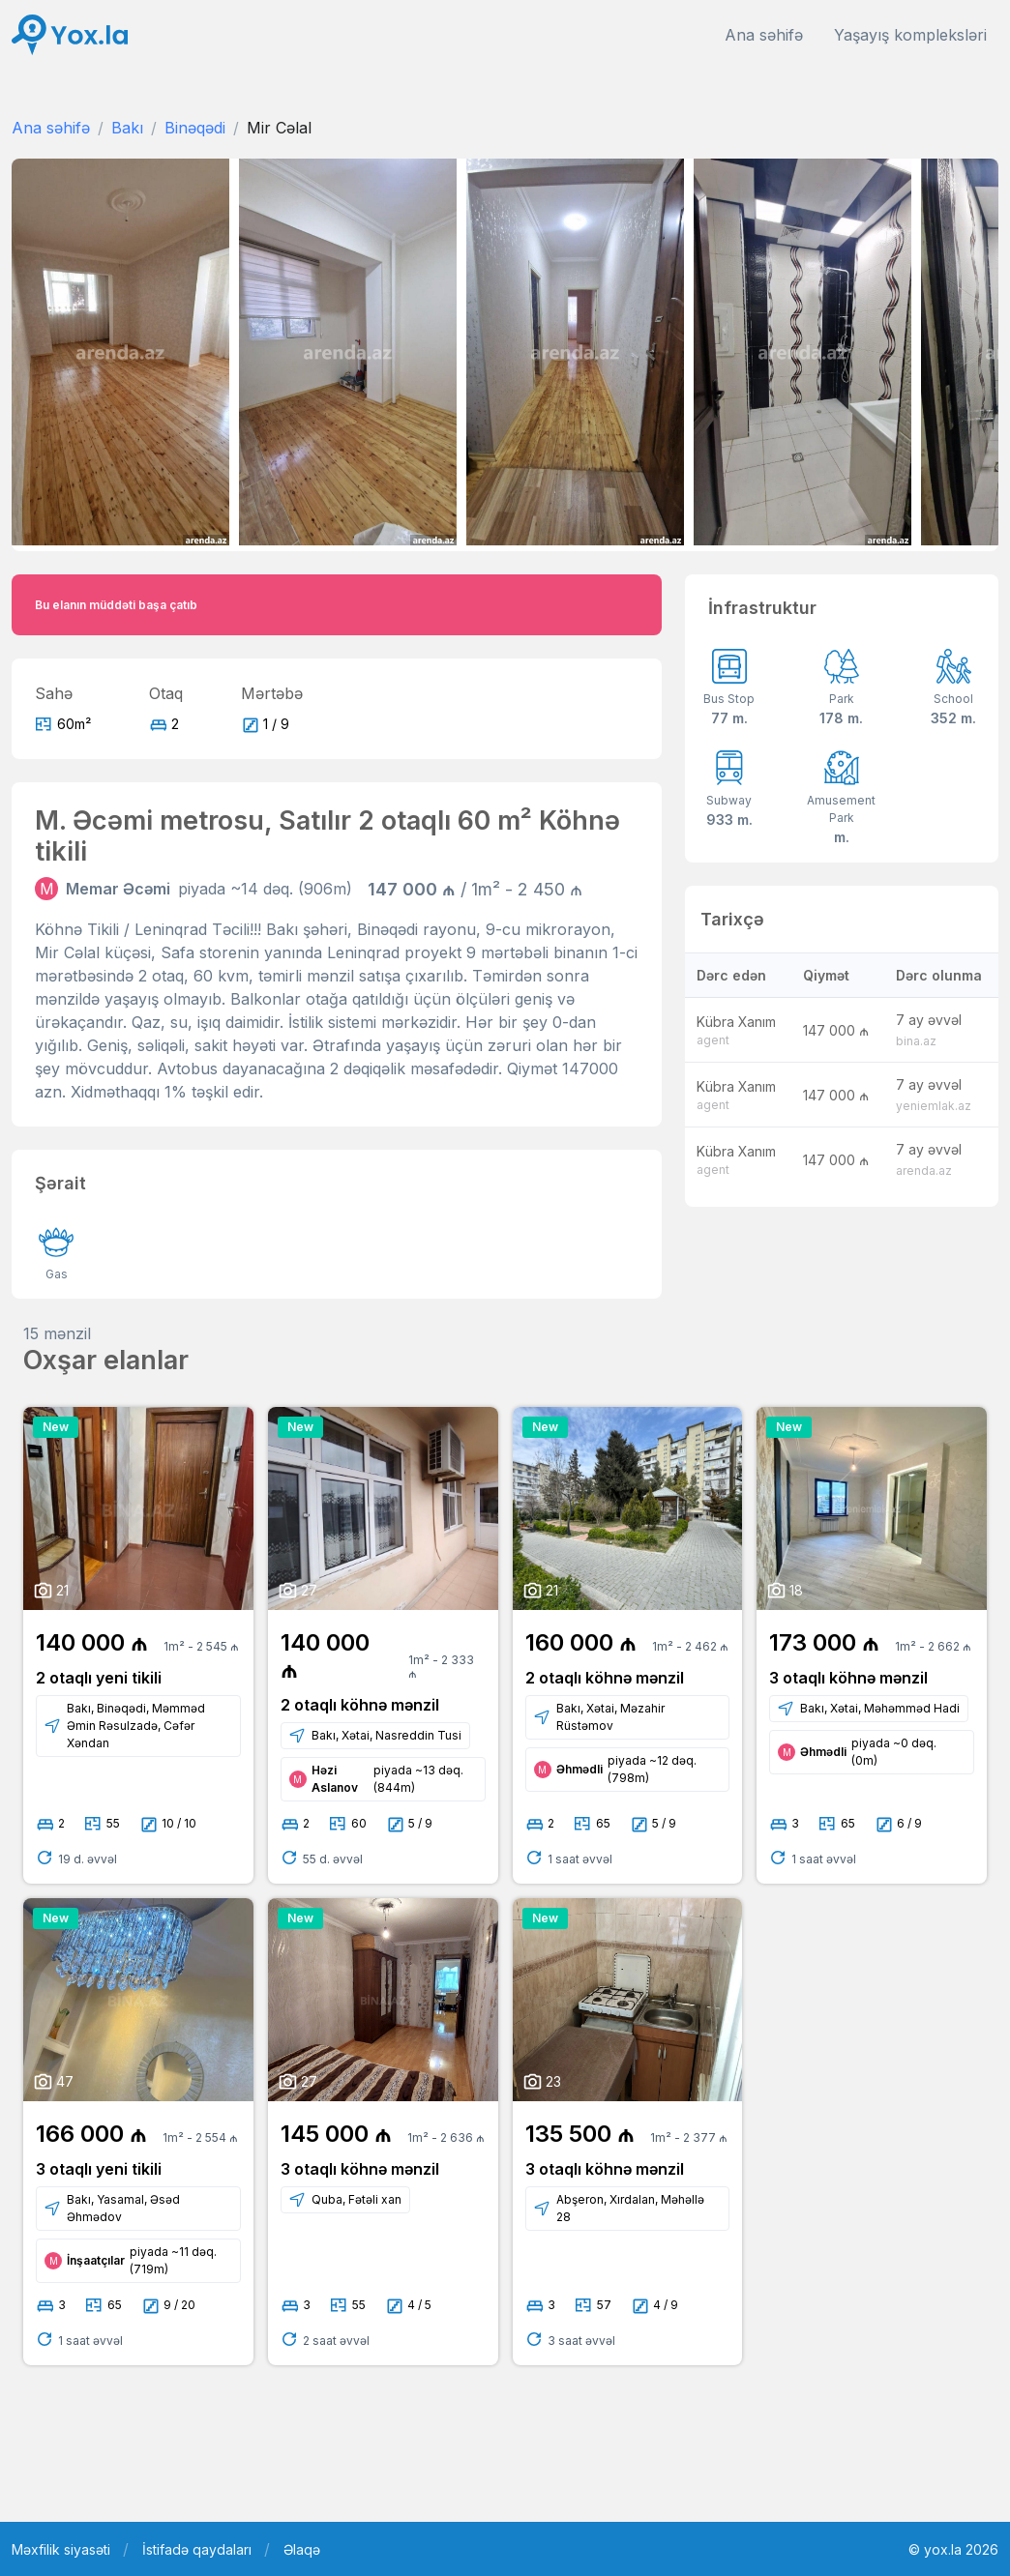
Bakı (127, 127)
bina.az (916, 1041)
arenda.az (924, 1170)
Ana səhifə (764, 34)
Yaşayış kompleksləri (910, 34)
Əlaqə (301, 2549)
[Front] (70, 35)
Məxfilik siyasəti (61, 2549)
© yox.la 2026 (953, 2549)
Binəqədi (194, 127)
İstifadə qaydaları (197, 2549)
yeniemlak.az (933, 1105)
